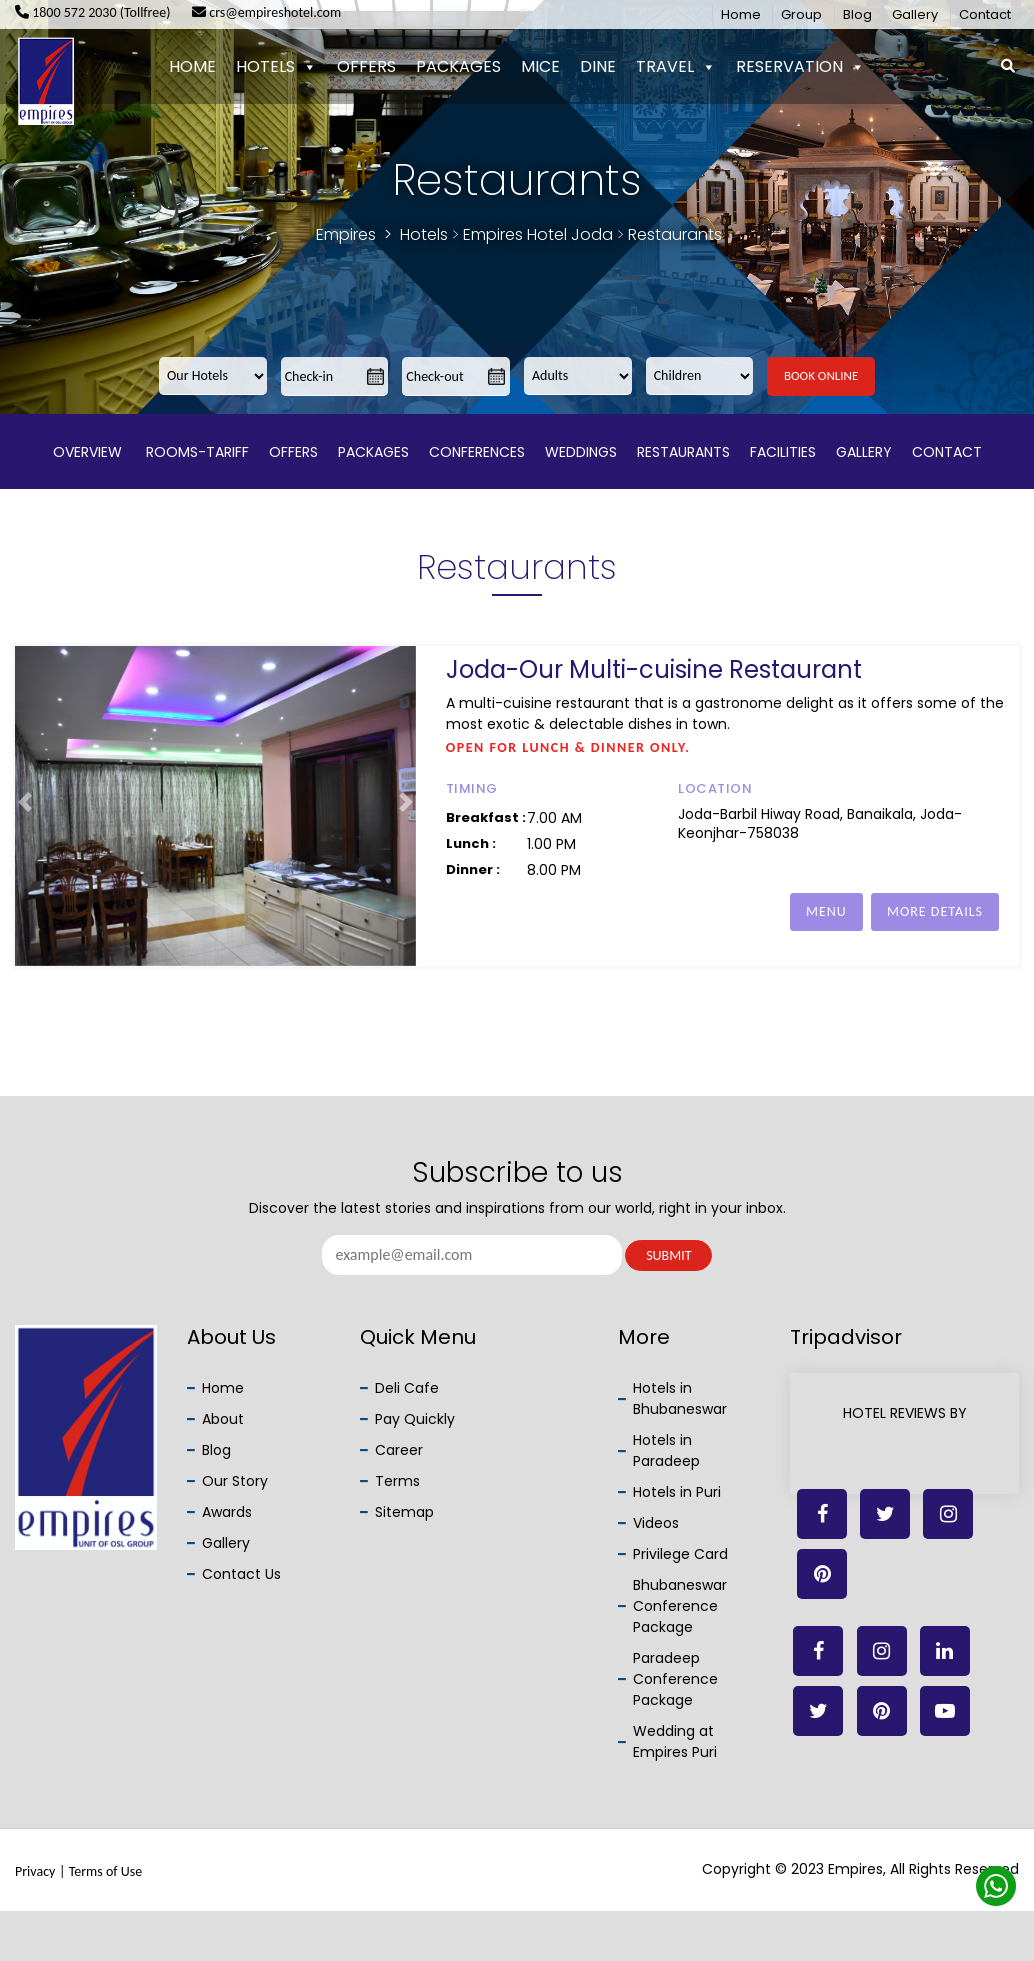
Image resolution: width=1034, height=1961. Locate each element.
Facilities (783, 452)
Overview (87, 452)
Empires (346, 234)
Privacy (35, 1871)
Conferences (477, 452)
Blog (857, 14)
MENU (826, 911)
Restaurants (683, 452)
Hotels (276, 67)
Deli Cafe (407, 1388)
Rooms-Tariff (195, 452)
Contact (985, 14)
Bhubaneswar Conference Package (680, 1606)
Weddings (581, 452)
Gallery (915, 14)
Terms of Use (106, 1871)
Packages (458, 66)
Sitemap (404, 1512)
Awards (227, 1512)
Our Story (235, 1481)
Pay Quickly (415, 1419)
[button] (25, 806)
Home (741, 14)
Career (399, 1450)
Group (801, 14)
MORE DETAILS (935, 911)
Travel (676, 67)
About (223, 1419)
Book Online (821, 375)
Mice (540, 66)
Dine (598, 66)
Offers (366, 66)
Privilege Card (680, 1554)
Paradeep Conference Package (675, 1679)
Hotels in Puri (677, 1492)
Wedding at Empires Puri (675, 1741)
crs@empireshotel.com (266, 12)
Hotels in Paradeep (666, 1450)
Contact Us (241, 1574)
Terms (397, 1481)
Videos (656, 1523)
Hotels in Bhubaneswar (680, 1398)
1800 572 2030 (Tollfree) (93, 12)
